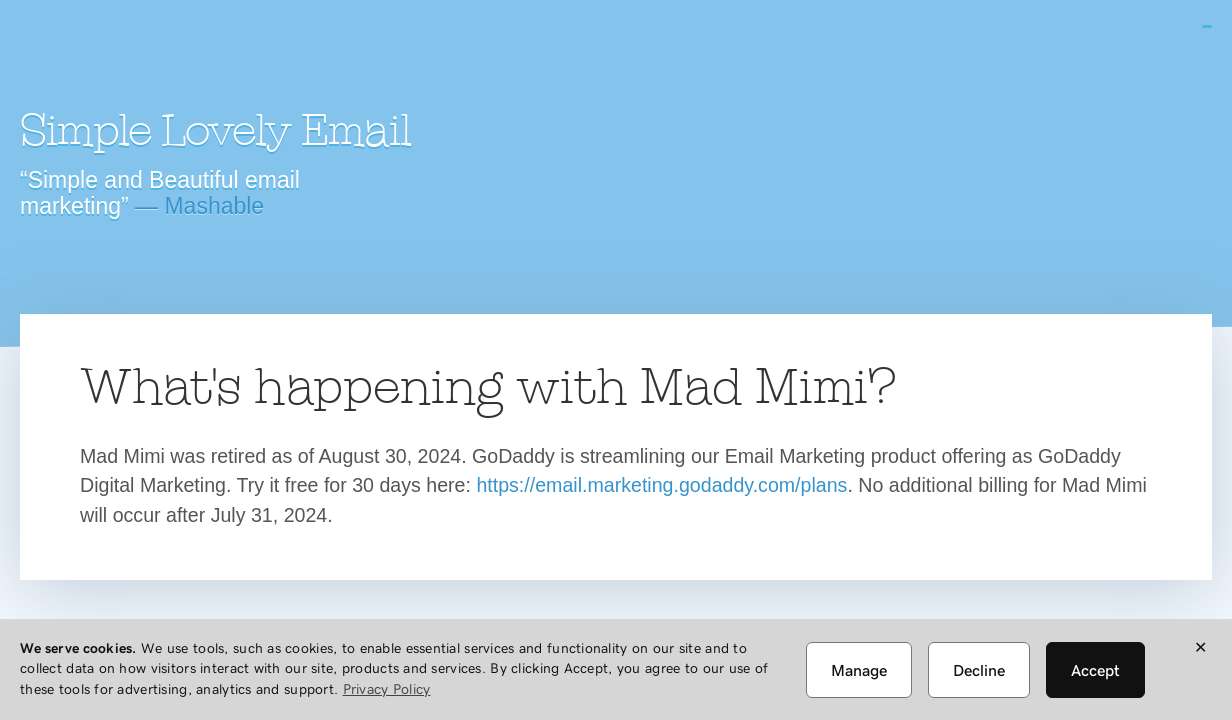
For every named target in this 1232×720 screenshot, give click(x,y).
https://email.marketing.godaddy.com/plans (661, 485)
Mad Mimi (195, 55)
